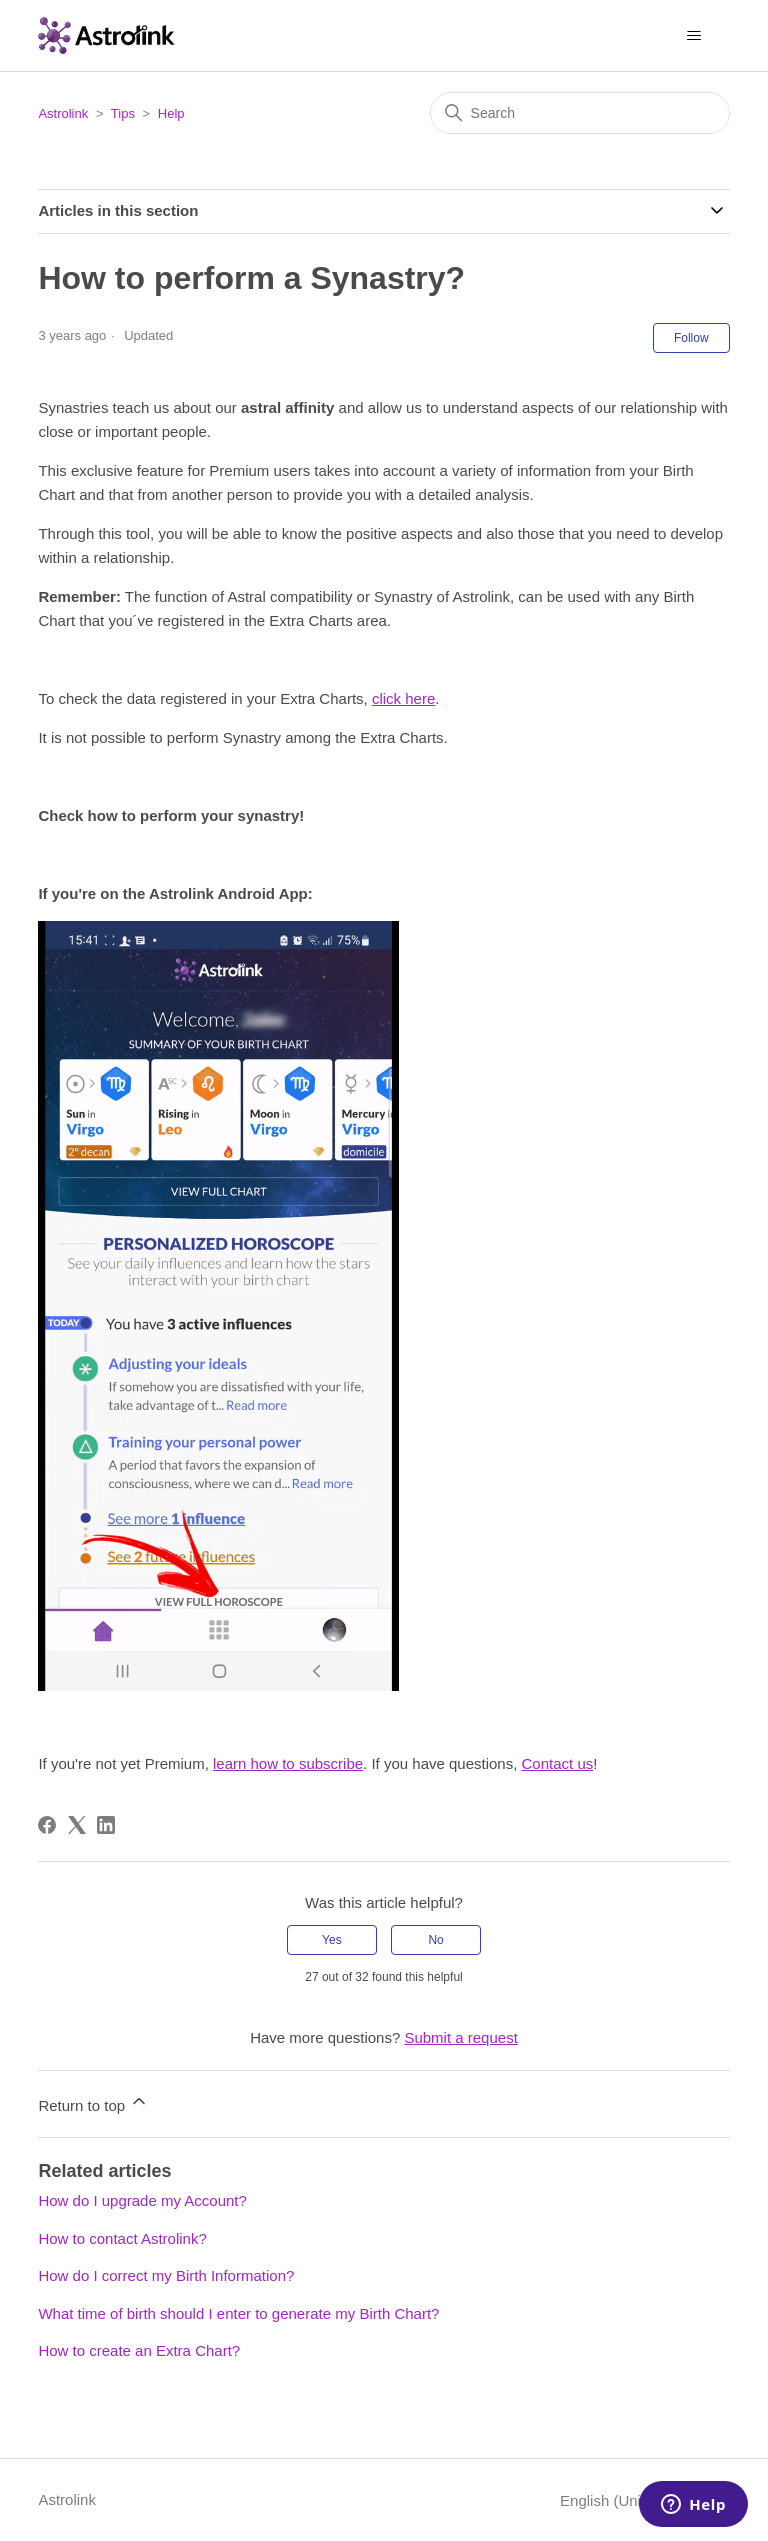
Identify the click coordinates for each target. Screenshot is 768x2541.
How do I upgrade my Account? (142, 2200)
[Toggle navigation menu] (694, 36)
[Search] (580, 113)
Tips (123, 113)
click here (403, 698)
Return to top (93, 2102)
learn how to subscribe (288, 1763)
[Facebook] (47, 1825)
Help (171, 113)
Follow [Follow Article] (691, 338)
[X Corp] (77, 1825)
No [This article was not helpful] (435, 1940)
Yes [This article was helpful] (332, 1940)
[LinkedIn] (106, 1825)
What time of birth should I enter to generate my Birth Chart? (238, 2313)
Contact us (558, 1763)
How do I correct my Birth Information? (166, 2275)
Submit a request (460, 2037)
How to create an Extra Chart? (139, 2350)
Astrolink (63, 113)
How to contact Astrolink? (122, 2238)
